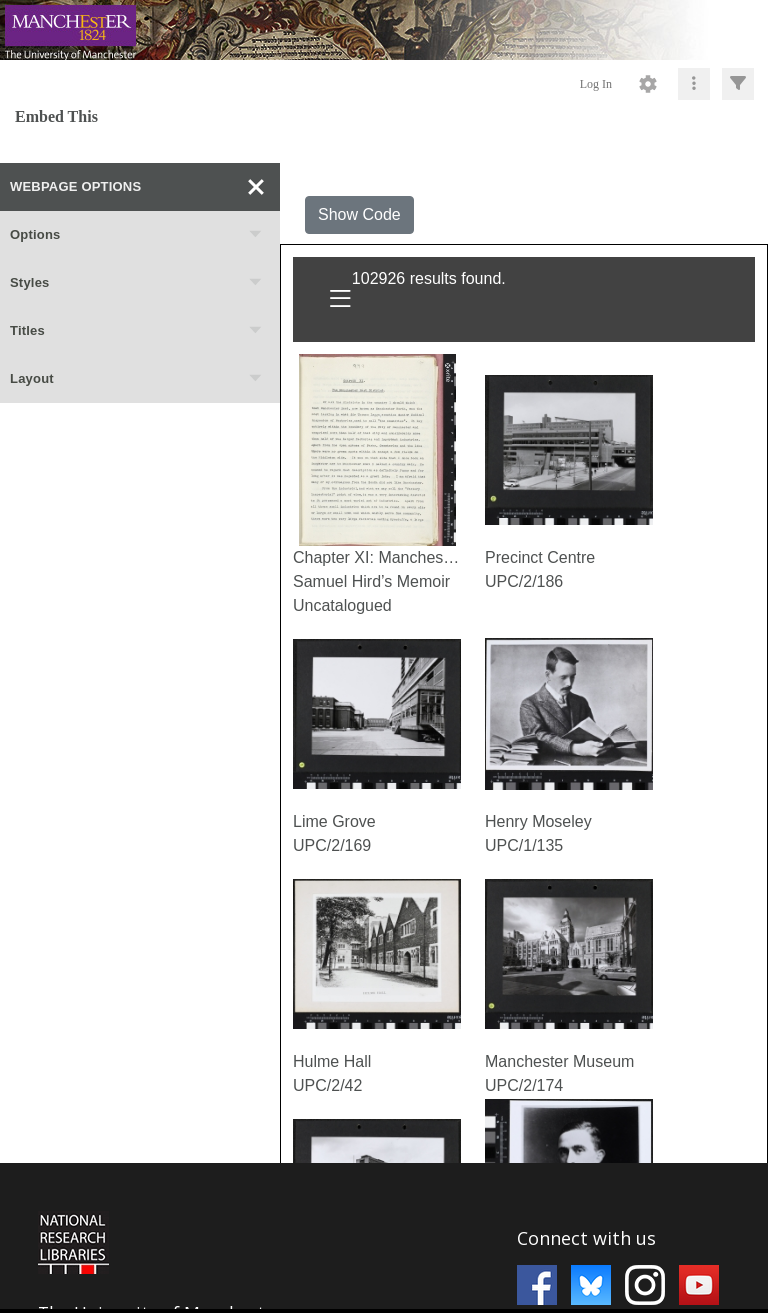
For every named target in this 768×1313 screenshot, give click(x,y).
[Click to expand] (738, 84)
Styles (137, 283)
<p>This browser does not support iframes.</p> (384, 1236)
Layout (137, 379)
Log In (596, 84)
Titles (137, 331)
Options (137, 235)
